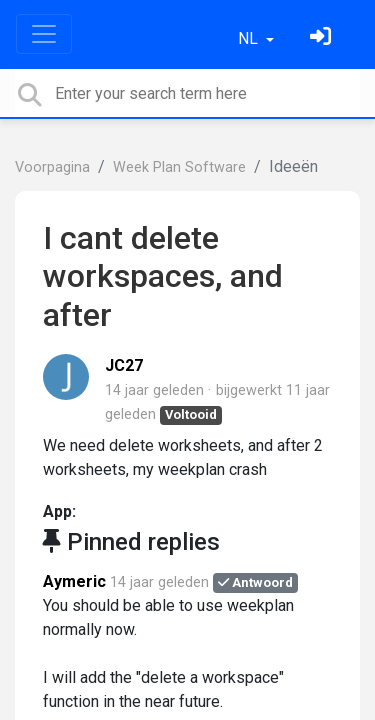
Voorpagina (52, 167)
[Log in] (323, 38)
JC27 (124, 365)
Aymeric (74, 581)
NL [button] (250, 38)
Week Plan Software (179, 167)
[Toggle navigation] (44, 34)
